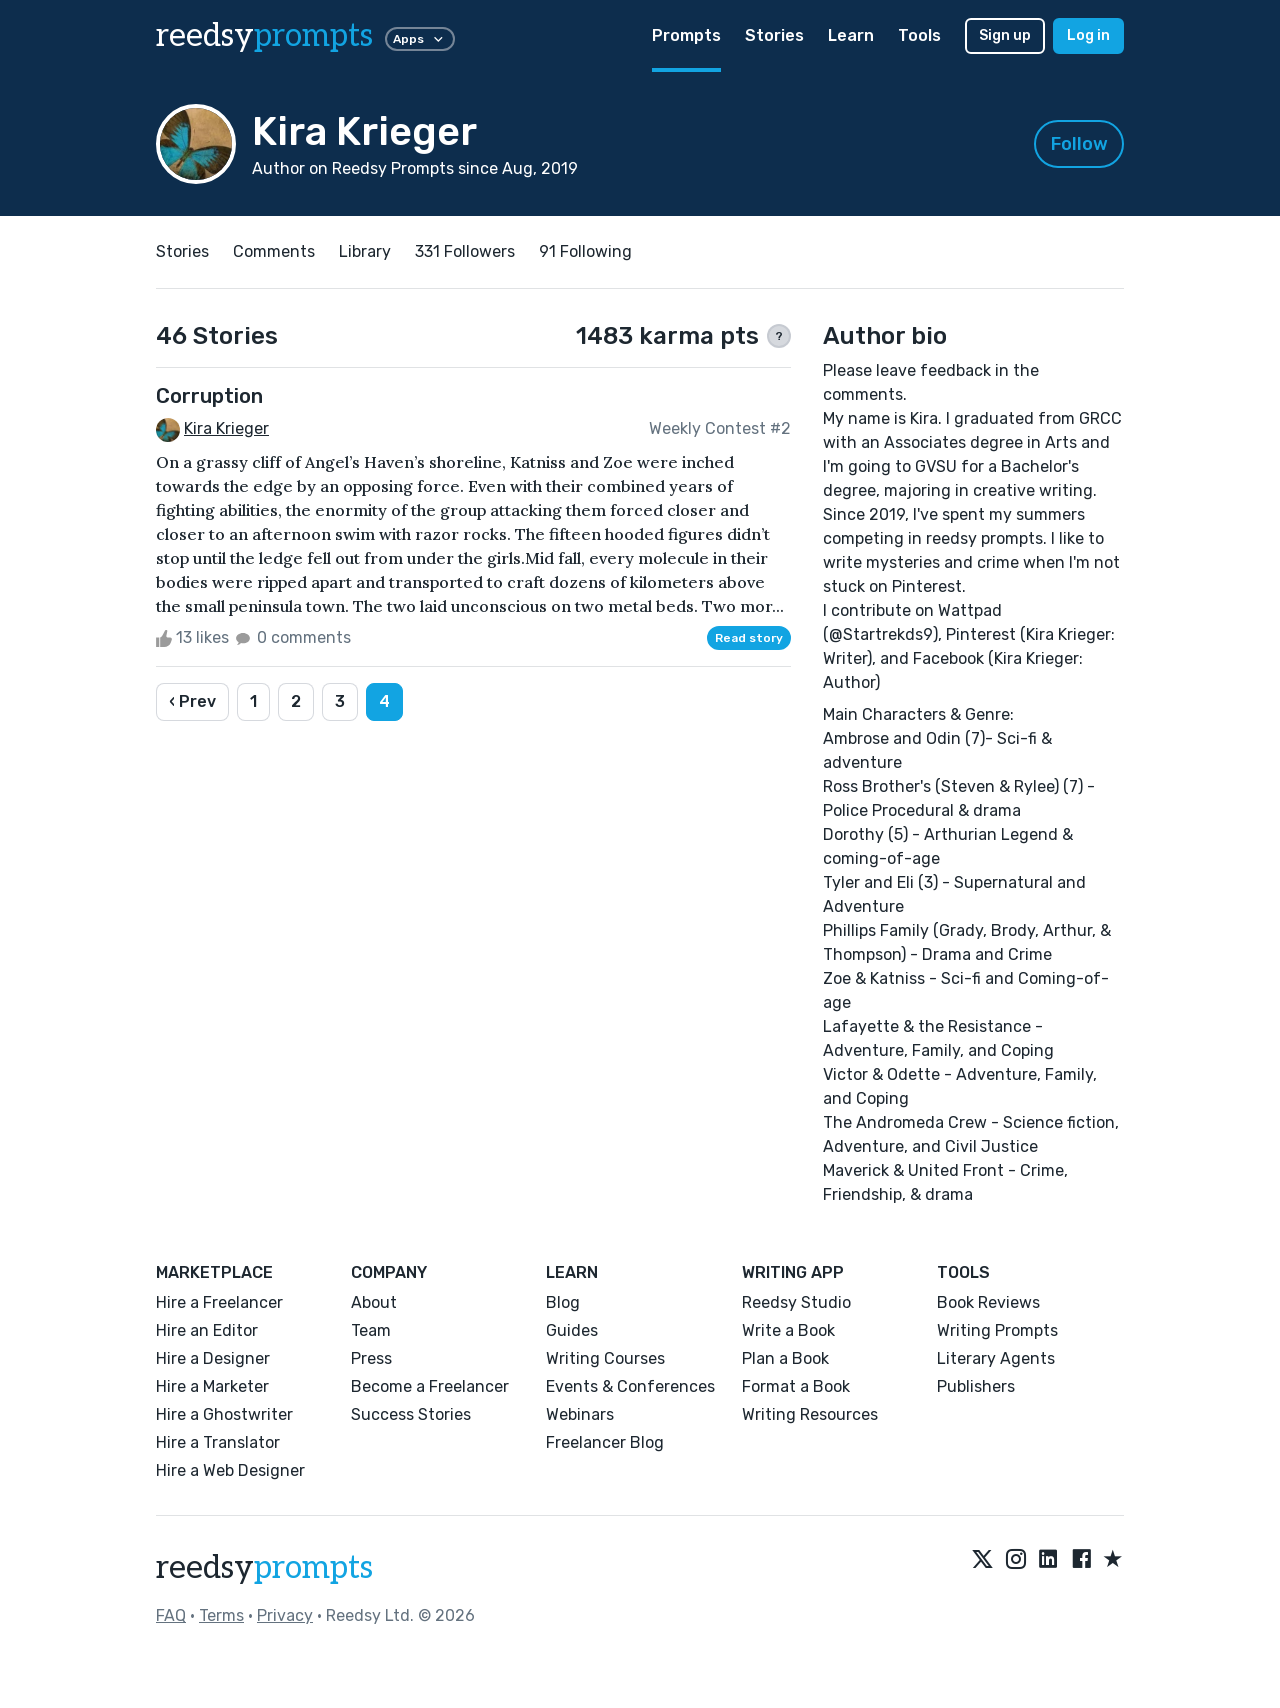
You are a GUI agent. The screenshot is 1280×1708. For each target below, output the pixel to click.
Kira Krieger (226, 428)
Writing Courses (605, 1358)
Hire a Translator (218, 1442)
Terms (221, 1615)
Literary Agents (996, 1358)
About (374, 1302)
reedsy (264, 1568)
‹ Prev (192, 701)
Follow (1079, 144)
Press (371, 1358)
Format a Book (796, 1386)
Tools (919, 35)
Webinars (580, 1414)
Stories (774, 35)
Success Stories (411, 1414)
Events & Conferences (630, 1386)
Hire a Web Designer (230, 1470)
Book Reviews (988, 1302)
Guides (572, 1330)
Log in (1088, 35)
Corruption (209, 396)
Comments (274, 251)
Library (365, 251)
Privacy (285, 1615)
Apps (420, 39)
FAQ (171, 1615)
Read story (749, 638)
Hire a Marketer (212, 1386)
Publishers (976, 1386)
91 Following (585, 251)
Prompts (686, 35)
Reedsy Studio (796, 1302)
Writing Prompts (997, 1330)
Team (371, 1330)
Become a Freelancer (430, 1386)
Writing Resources (810, 1414)
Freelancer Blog (605, 1442)
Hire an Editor (207, 1330)
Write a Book (788, 1330)
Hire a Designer (213, 1358)
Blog (563, 1302)
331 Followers (465, 251)
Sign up (1005, 35)
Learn (851, 35)
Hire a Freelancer (219, 1302)
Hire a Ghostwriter (224, 1414)
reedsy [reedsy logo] (264, 36)
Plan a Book (785, 1358)
